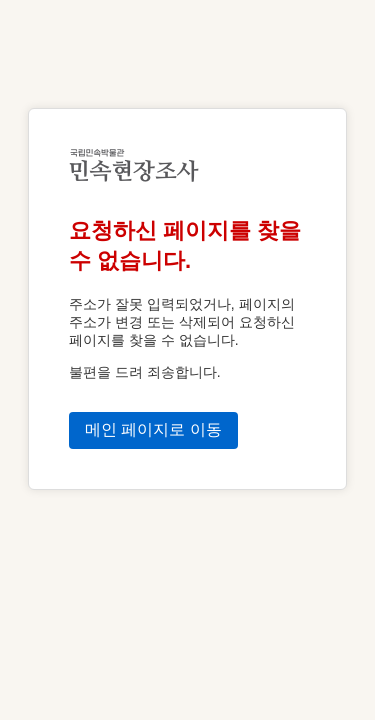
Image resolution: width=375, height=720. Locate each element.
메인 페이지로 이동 (153, 429)
